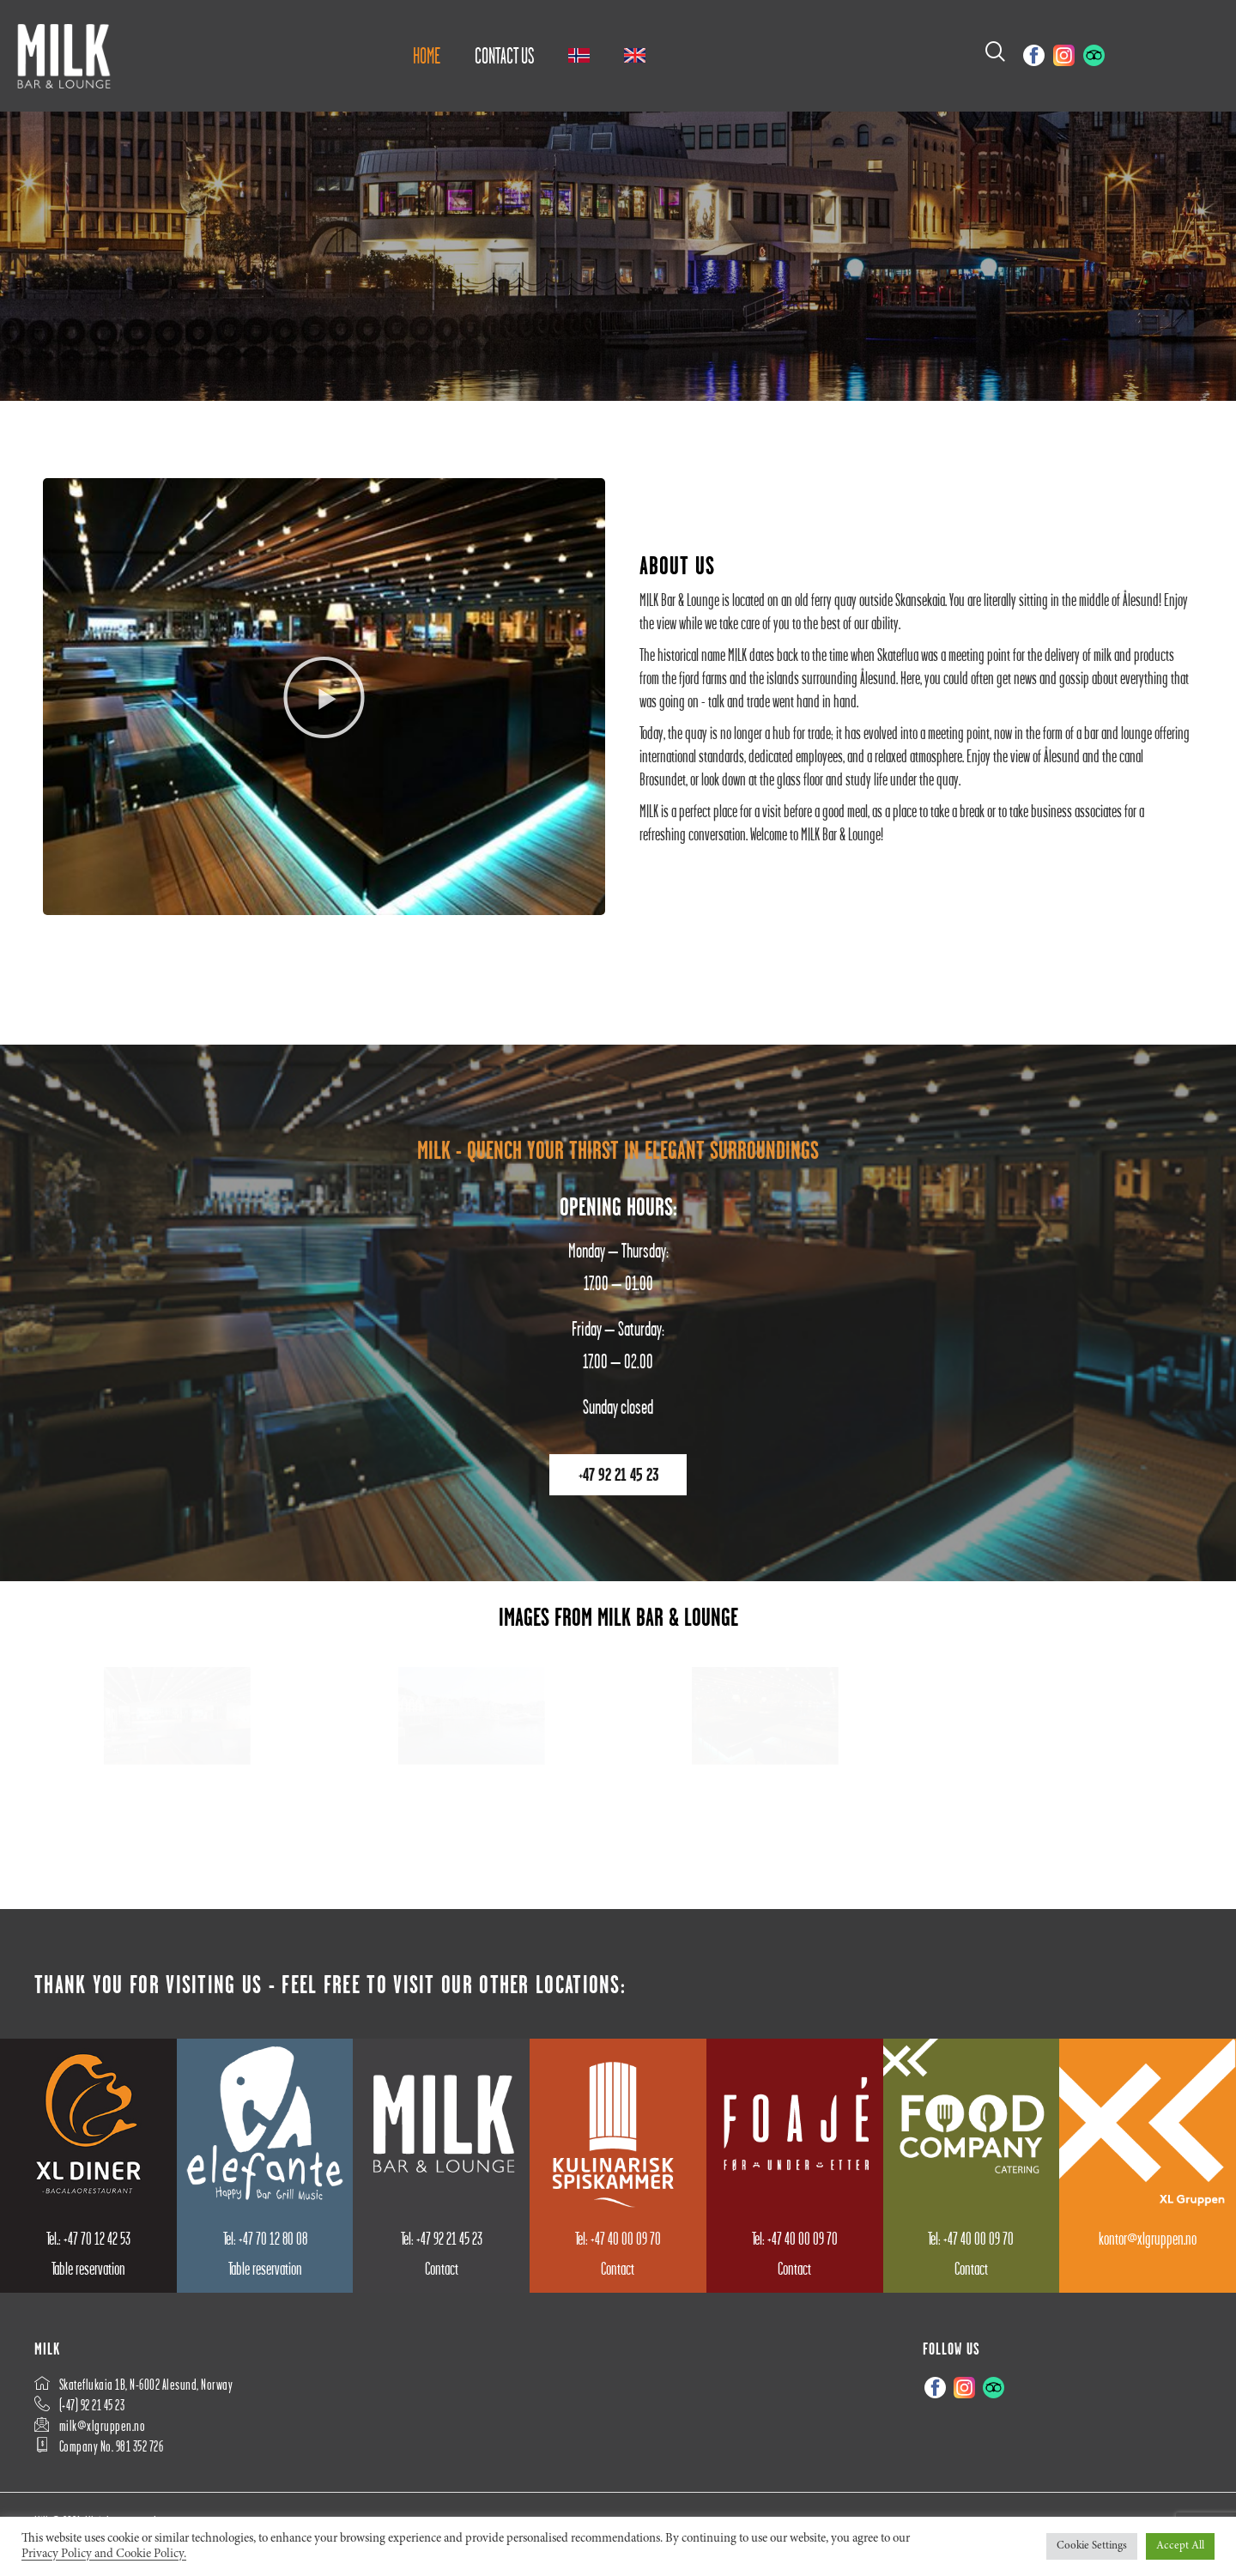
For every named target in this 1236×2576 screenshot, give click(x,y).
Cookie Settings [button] (1092, 2546)
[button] (324, 716)
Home (426, 56)
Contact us (504, 56)
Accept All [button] (1180, 2546)
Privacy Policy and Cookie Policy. (103, 2554)
